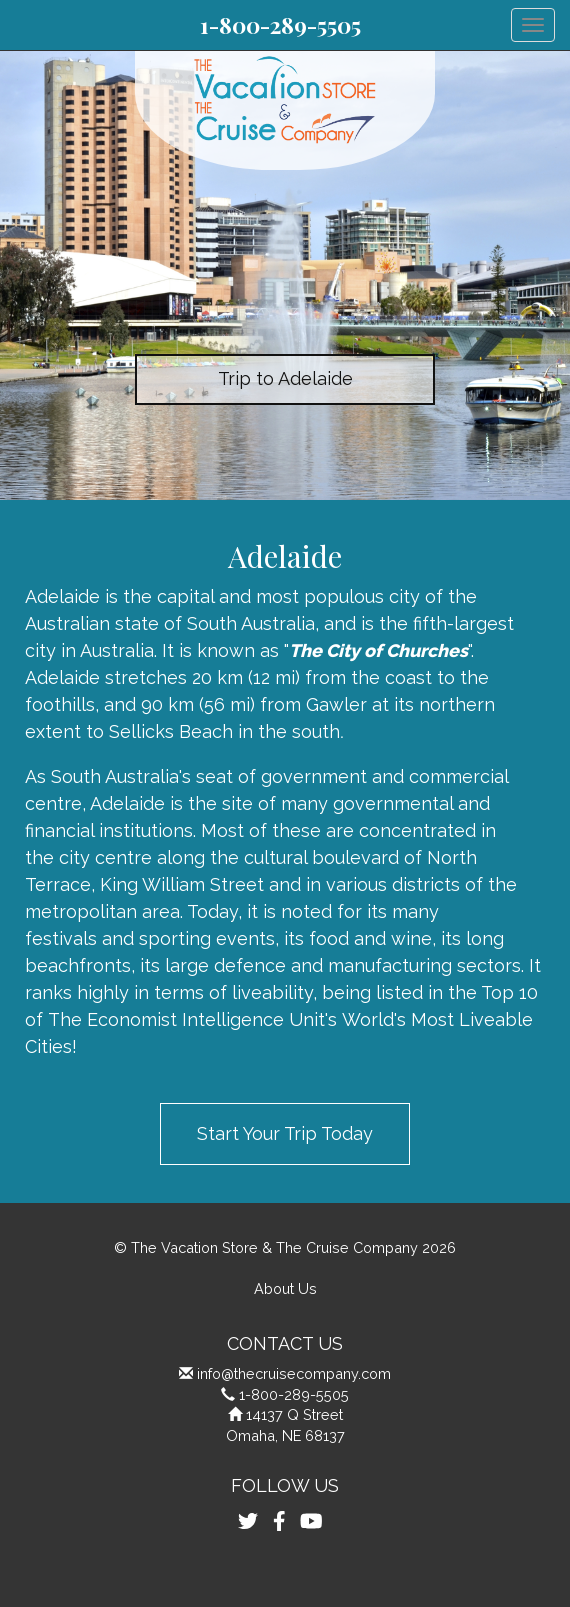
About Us (285, 1288)
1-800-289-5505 (280, 25)
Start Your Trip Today (285, 1133)
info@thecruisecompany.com (294, 1373)
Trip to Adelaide (285, 378)
